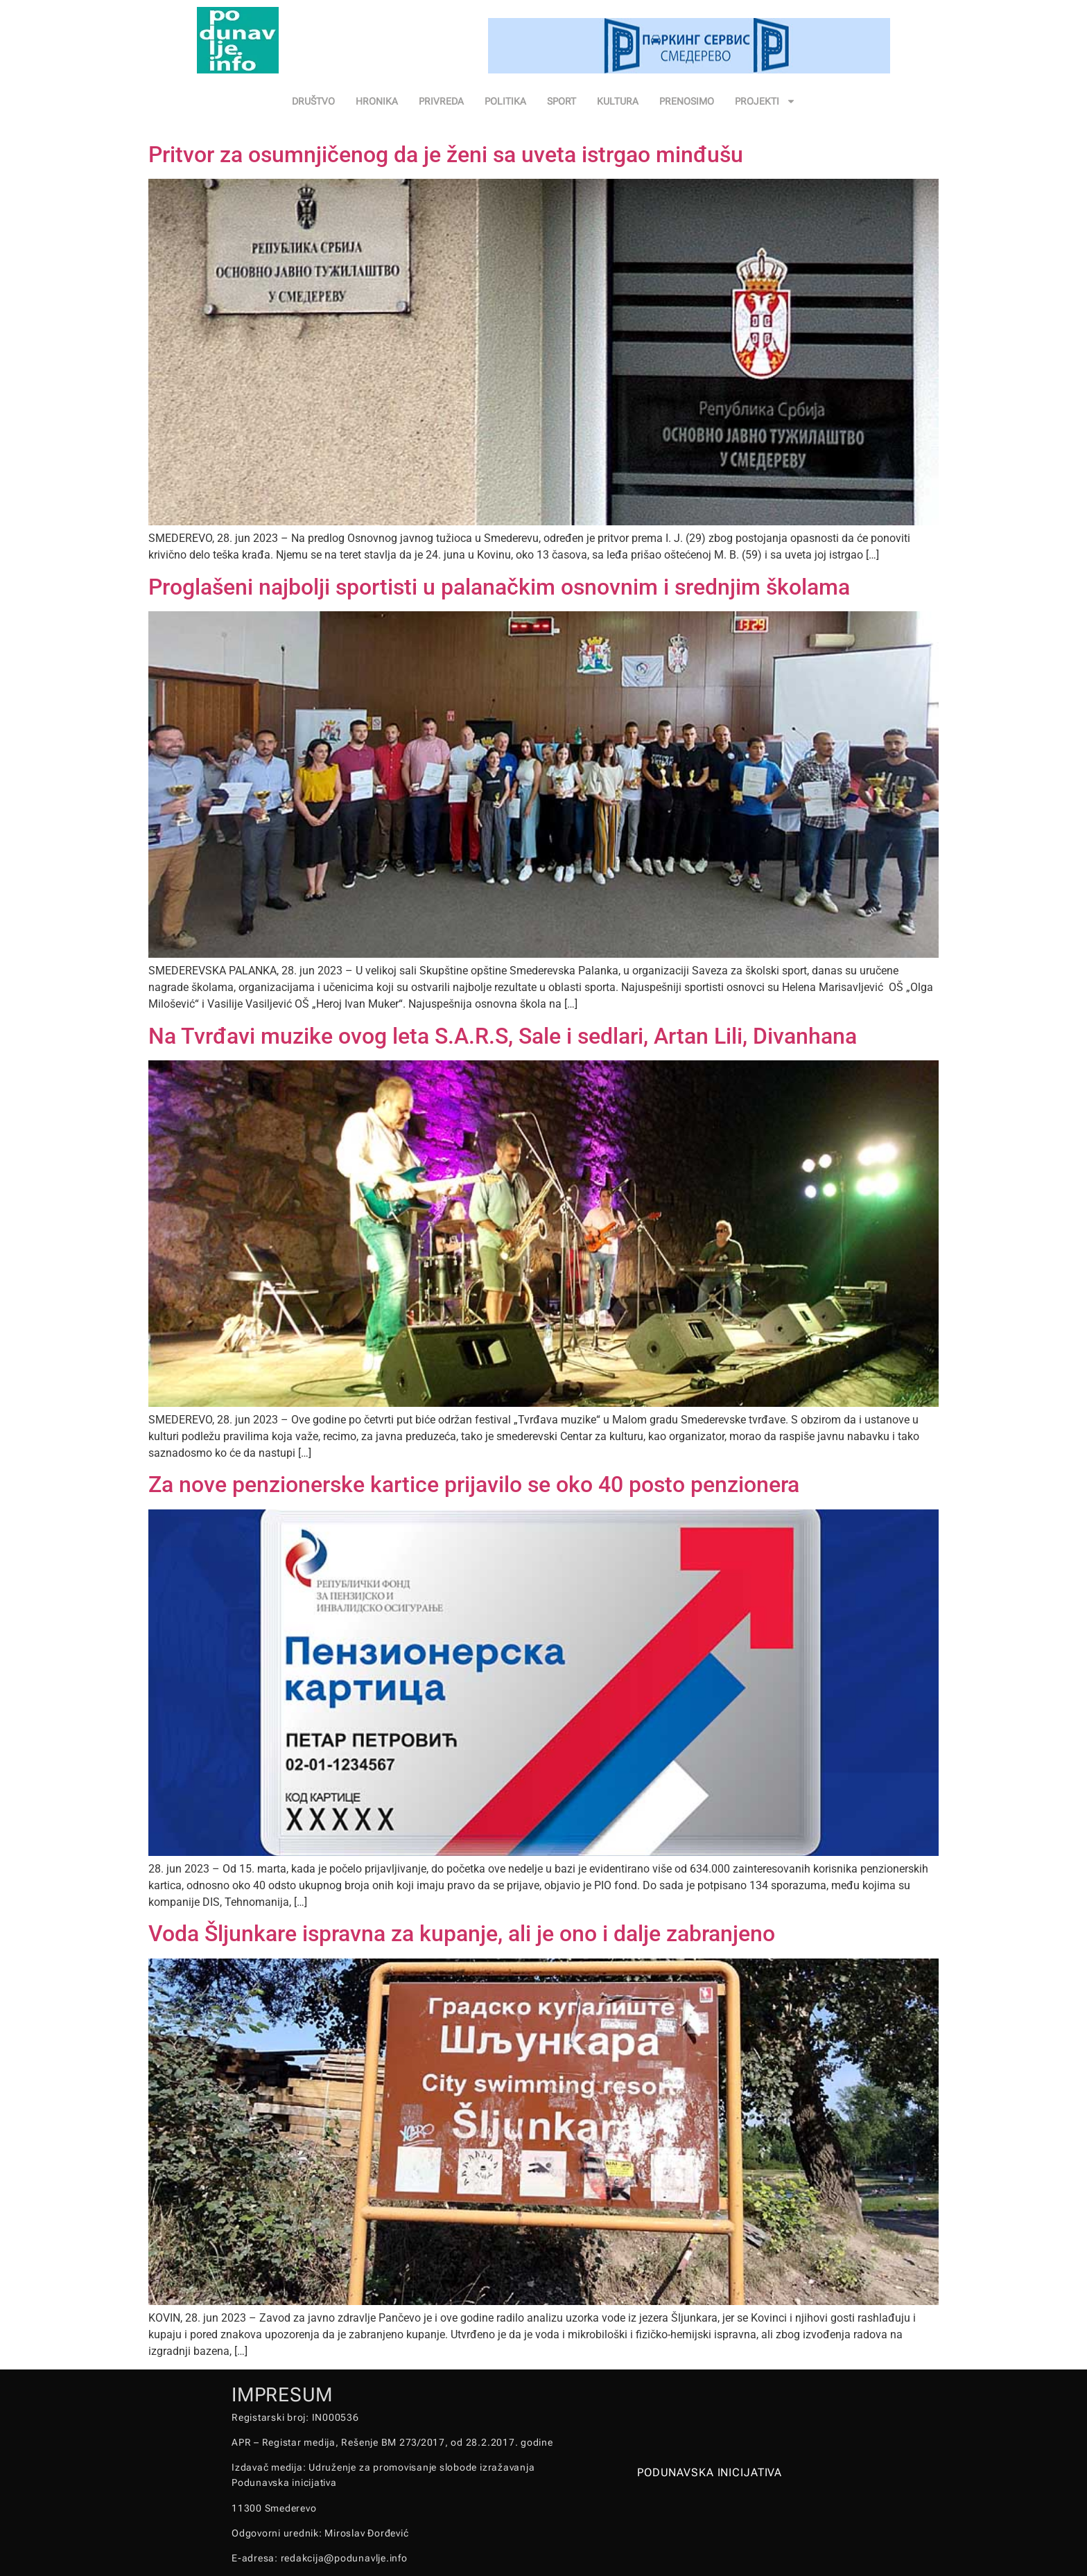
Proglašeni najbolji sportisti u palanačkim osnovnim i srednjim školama (499, 587)
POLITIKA (505, 101)
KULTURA (617, 101)
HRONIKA (377, 101)
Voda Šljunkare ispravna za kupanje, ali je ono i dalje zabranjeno (461, 1933)
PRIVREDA (441, 101)
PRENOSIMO (686, 101)
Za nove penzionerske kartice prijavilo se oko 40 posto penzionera (473, 1484)
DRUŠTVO (313, 101)
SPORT (561, 101)
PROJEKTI (765, 101)
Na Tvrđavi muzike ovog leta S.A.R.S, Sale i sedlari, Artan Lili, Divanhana (502, 1036)
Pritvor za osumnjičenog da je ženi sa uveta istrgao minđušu (445, 154)
